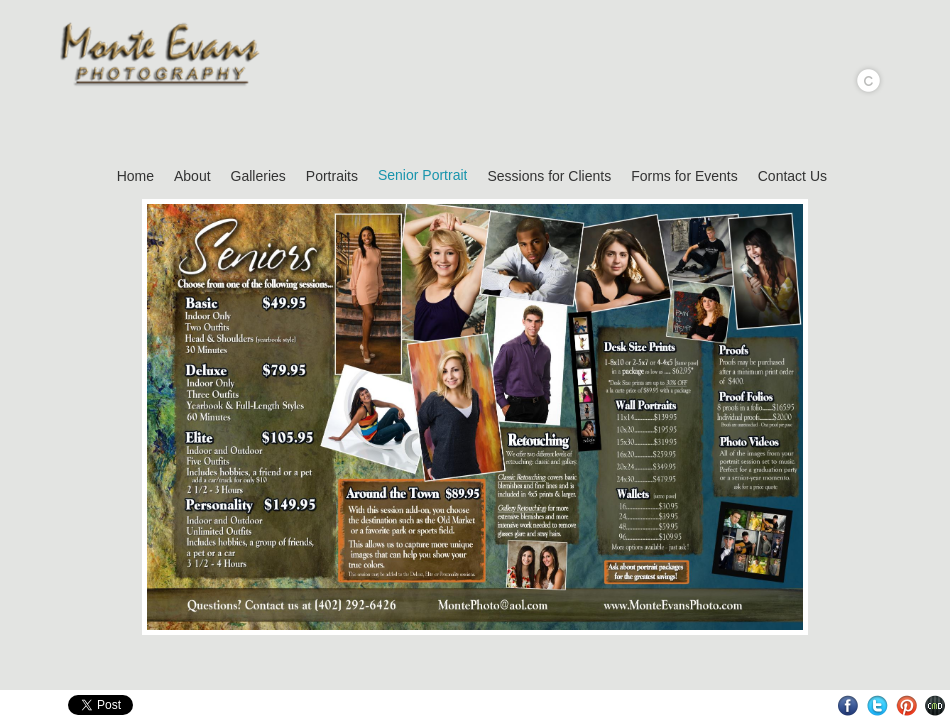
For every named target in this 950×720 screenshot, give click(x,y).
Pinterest (906, 705)
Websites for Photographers (935, 705)
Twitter (877, 705)
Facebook (848, 705)
